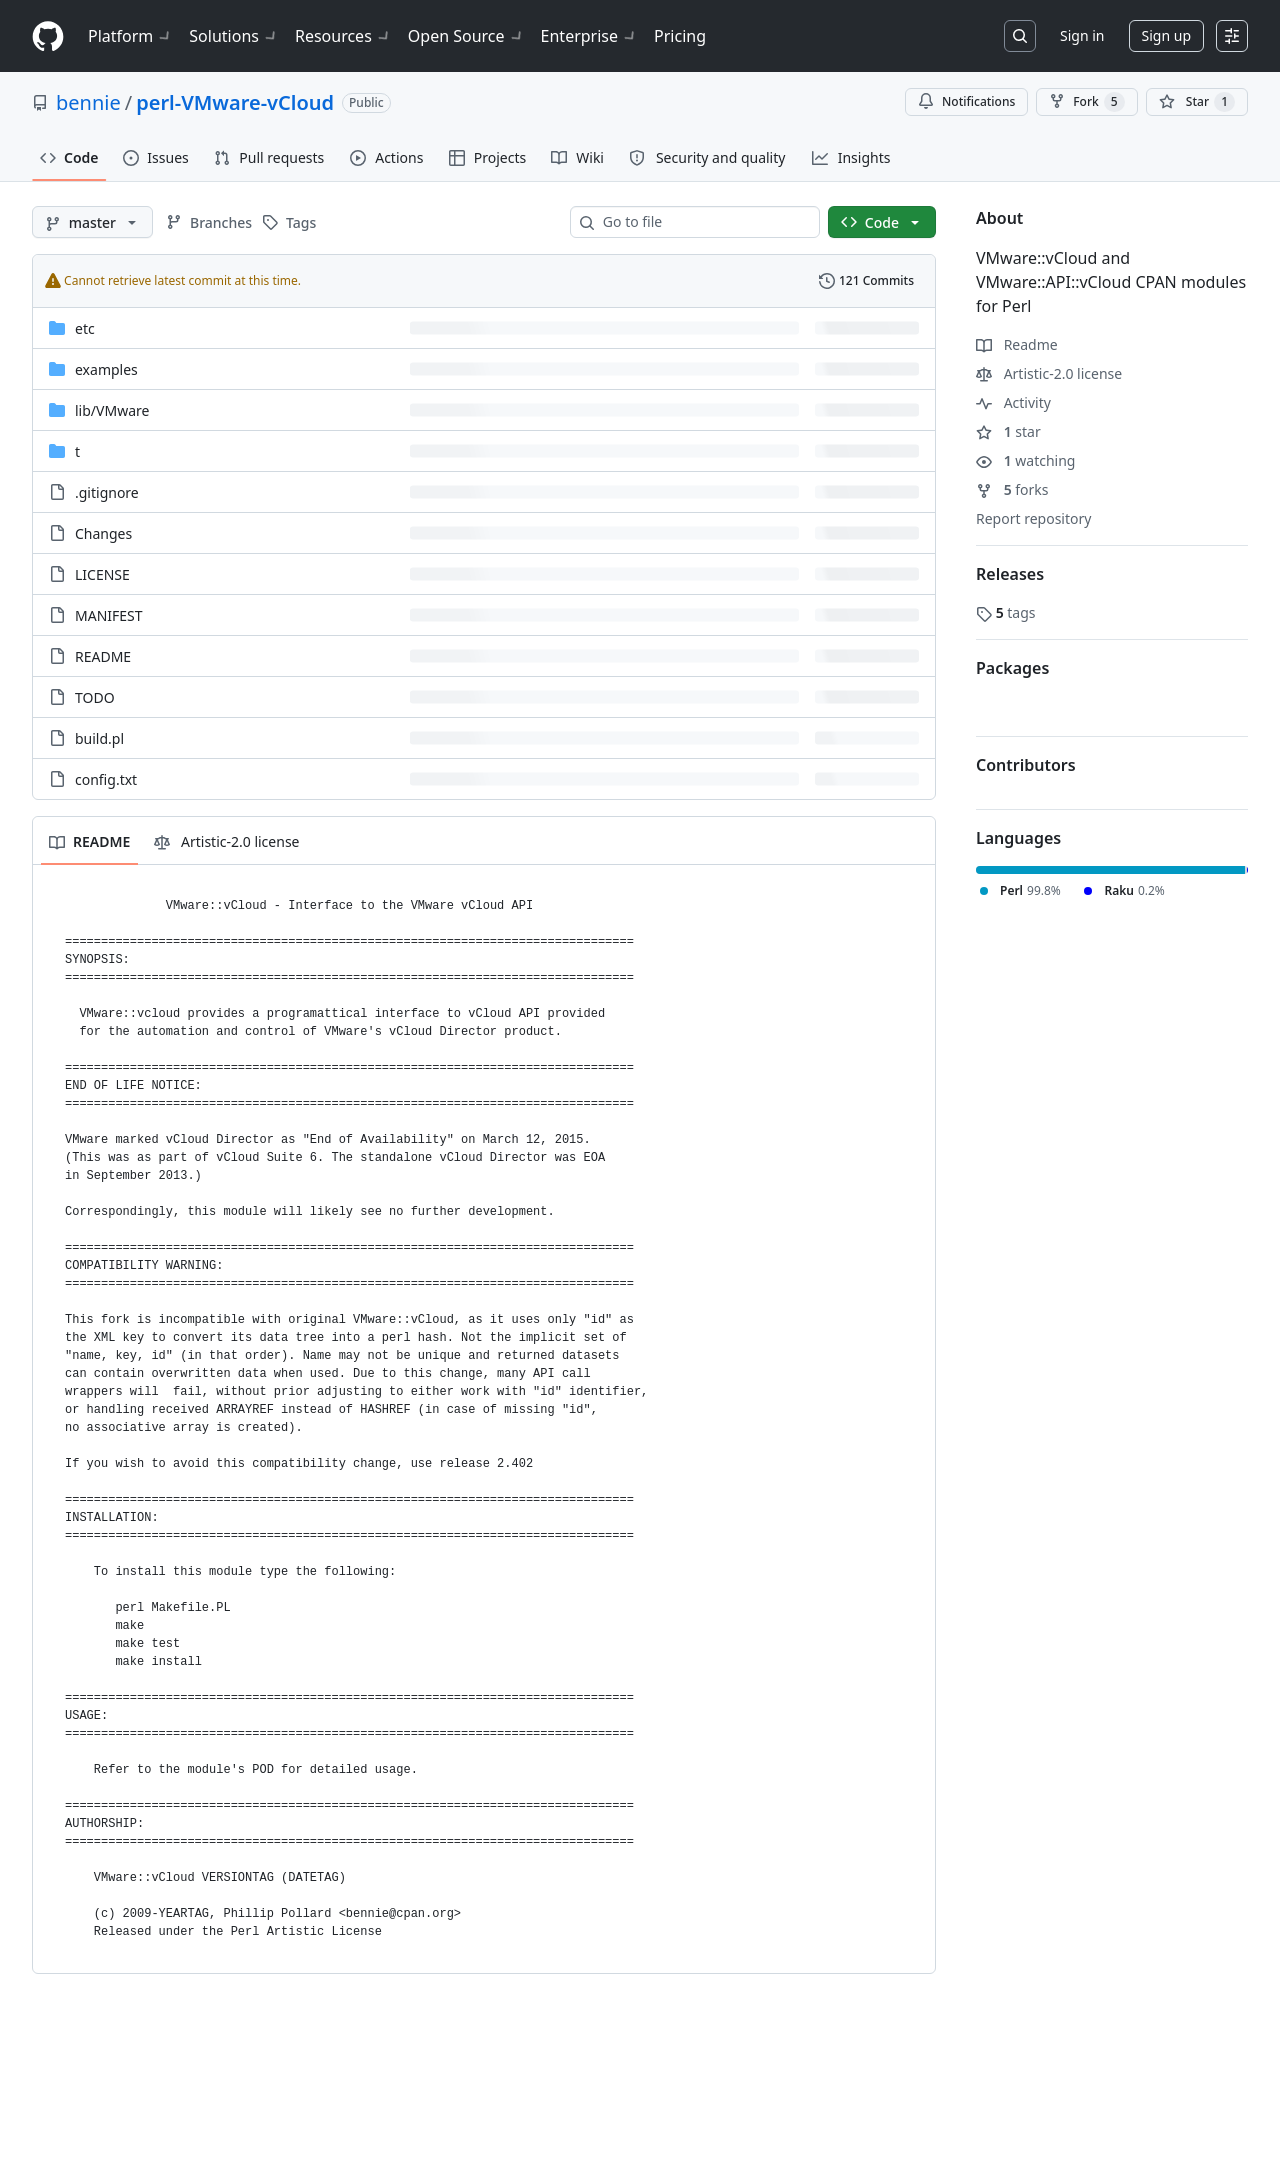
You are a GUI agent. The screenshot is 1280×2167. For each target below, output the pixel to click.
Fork (1086, 102)
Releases (1010, 574)
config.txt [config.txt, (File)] (106, 779)
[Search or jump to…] (1020, 36)
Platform (130, 36)
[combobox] (703, 222)
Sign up (1166, 35)
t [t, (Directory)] (77, 451)
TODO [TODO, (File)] (95, 697)
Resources (343, 36)
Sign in (1082, 35)
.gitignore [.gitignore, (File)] (107, 492)
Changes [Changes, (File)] (103, 533)
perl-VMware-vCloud (235, 102)
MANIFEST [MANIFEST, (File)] (109, 615)
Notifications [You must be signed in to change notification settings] (966, 101)
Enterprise (589, 36)
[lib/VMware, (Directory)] (112, 410)
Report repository (1033, 518)
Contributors (1026, 765)
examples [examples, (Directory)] (106, 369)
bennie (88, 102)
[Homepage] (48, 36)
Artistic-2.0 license (1049, 373)
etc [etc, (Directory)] (85, 328)
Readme (1017, 344)
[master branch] (92, 222)
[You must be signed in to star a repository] (1197, 102)
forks (1012, 489)
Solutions (234, 36)
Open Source (466, 36)
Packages (1012, 668)
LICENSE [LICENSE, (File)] (102, 574)
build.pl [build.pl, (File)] (99, 738)
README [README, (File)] (103, 656)
